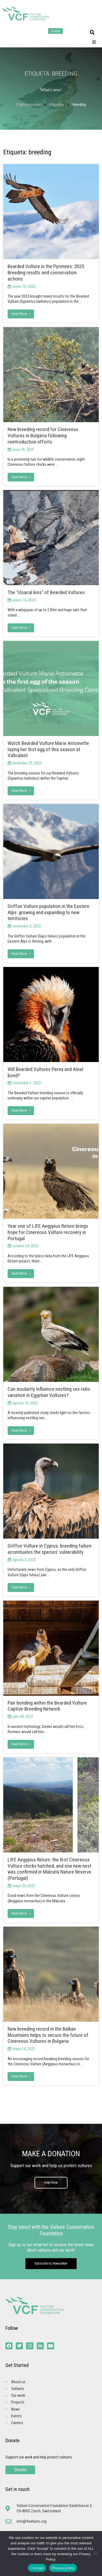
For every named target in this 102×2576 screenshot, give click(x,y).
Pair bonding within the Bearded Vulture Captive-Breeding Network (47, 1706)
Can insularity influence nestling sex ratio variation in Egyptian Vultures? (49, 1392)
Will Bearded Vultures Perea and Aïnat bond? (46, 1072)
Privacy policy (63, 2568)
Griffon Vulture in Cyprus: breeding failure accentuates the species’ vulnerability (50, 1549)
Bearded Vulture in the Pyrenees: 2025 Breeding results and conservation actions (46, 272)
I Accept (37, 2568)
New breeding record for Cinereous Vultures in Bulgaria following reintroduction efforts (43, 435)
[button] (92, 32)
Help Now (51, 2182)
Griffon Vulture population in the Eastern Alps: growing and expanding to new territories (48, 912)
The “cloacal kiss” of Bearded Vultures (46, 592)
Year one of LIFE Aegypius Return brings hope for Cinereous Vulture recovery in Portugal (48, 1232)
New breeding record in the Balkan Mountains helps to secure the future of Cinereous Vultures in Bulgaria (48, 2035)
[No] (95, 2553)
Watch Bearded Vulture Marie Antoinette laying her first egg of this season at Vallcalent (48, 749)
